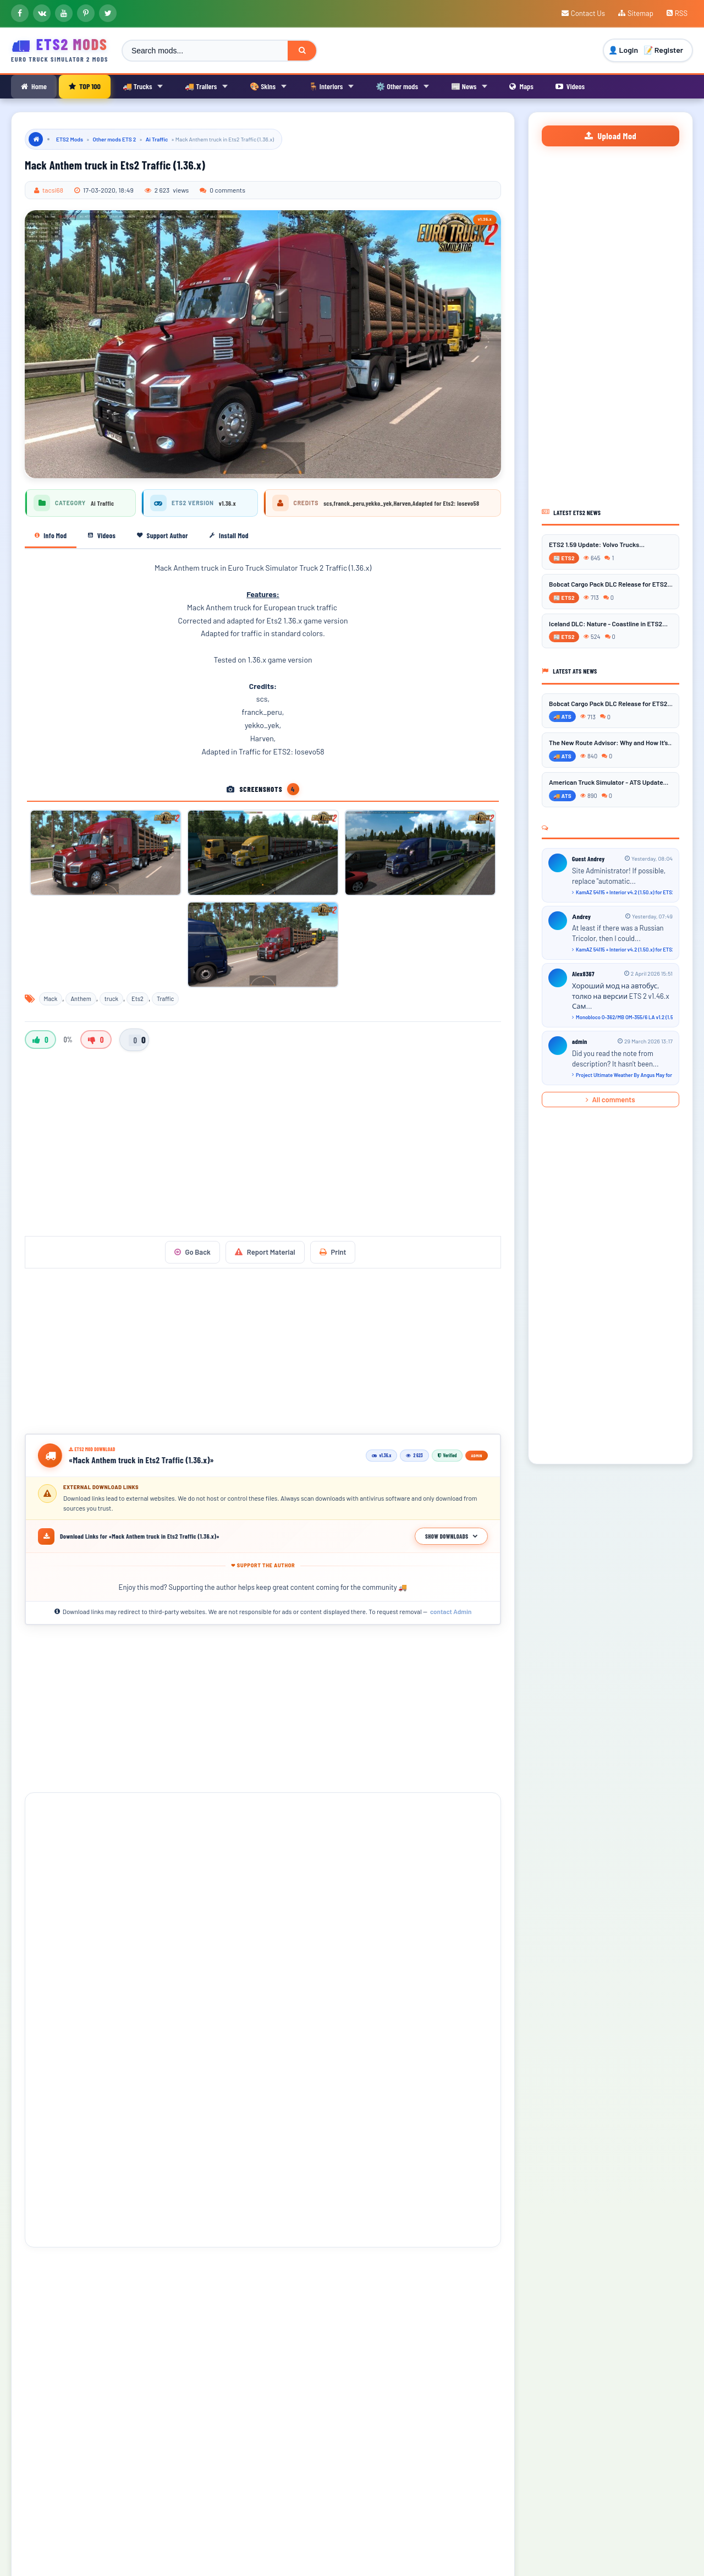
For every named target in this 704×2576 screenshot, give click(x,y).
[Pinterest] (86, 13)
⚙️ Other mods (402, 86)
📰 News (469, 86)
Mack (51, 998)
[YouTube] (64, 13)
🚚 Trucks (143, 86)
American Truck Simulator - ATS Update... (608, 782)
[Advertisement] (263, 1148)
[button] (43, 2277)
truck (111, 998)
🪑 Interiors (331, 86)
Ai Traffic (157, 138)
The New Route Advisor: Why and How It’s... (610, 742)
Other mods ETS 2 (114, 138)
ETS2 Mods (69, 138)
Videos (570, 86)
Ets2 (137, 998)
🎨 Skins (268, 86)
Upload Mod (610, 135)
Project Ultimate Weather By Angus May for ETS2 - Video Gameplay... (622, 1074)
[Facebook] (20, 13)
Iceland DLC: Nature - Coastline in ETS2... (608, 623)
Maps (521, 86)
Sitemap (635, 13)
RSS (677, 13)
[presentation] (43, 2278)
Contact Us (583, 13)
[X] (108, 13)
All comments (610, 1099)
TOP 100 (85, 86)
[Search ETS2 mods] (205, 51)
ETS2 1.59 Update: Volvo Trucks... (597, 544)
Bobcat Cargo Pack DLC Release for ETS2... (610, 583)
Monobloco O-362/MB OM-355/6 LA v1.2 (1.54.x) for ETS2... (622, 1017)
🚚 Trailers (206, 86)
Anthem (80, 998)
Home (34, 86)
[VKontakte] (42, 13)
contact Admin (450, 1611)
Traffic (165, 998)
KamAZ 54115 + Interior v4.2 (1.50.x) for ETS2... (622, 892)
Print (333, 1252)
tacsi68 (52, 190)
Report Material (265, 1252)
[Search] (302, 51)
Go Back (192, 1252)
